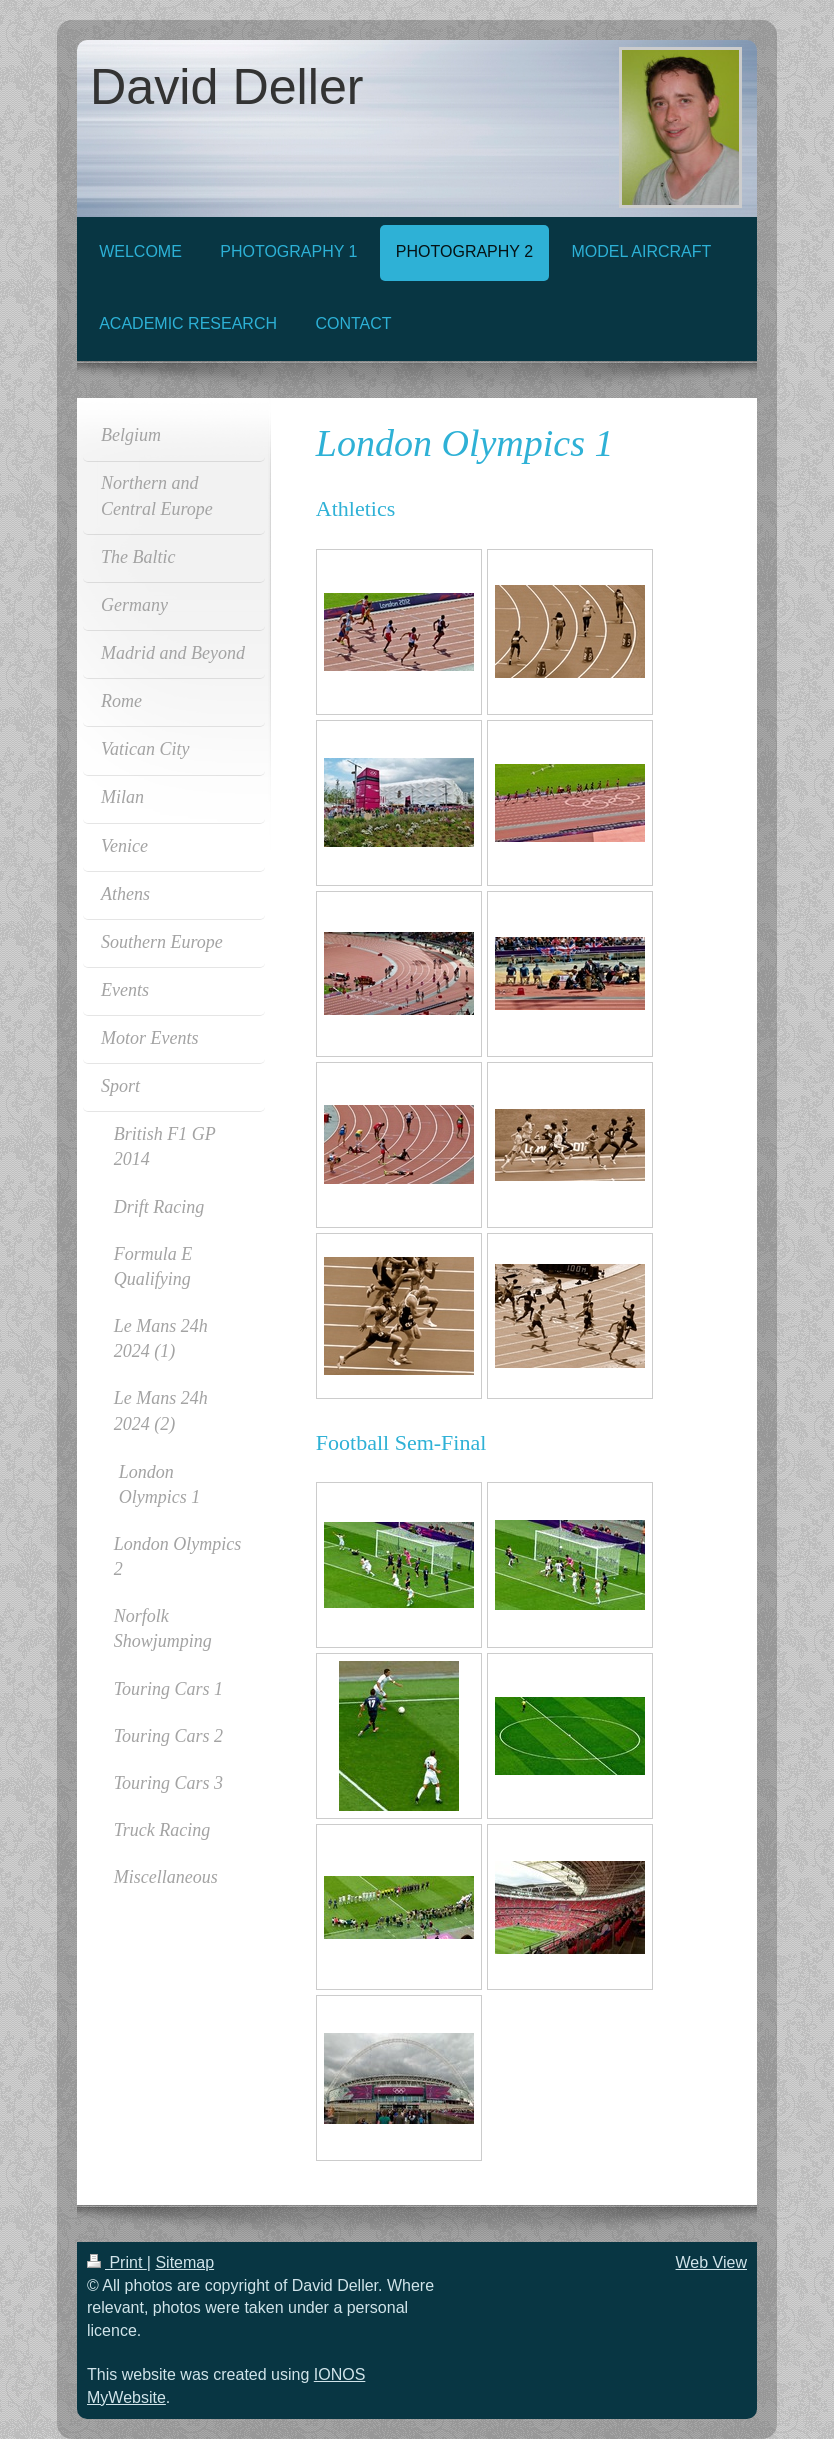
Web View (711, 2262)
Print (117, 2262)
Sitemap (184, 2262)
